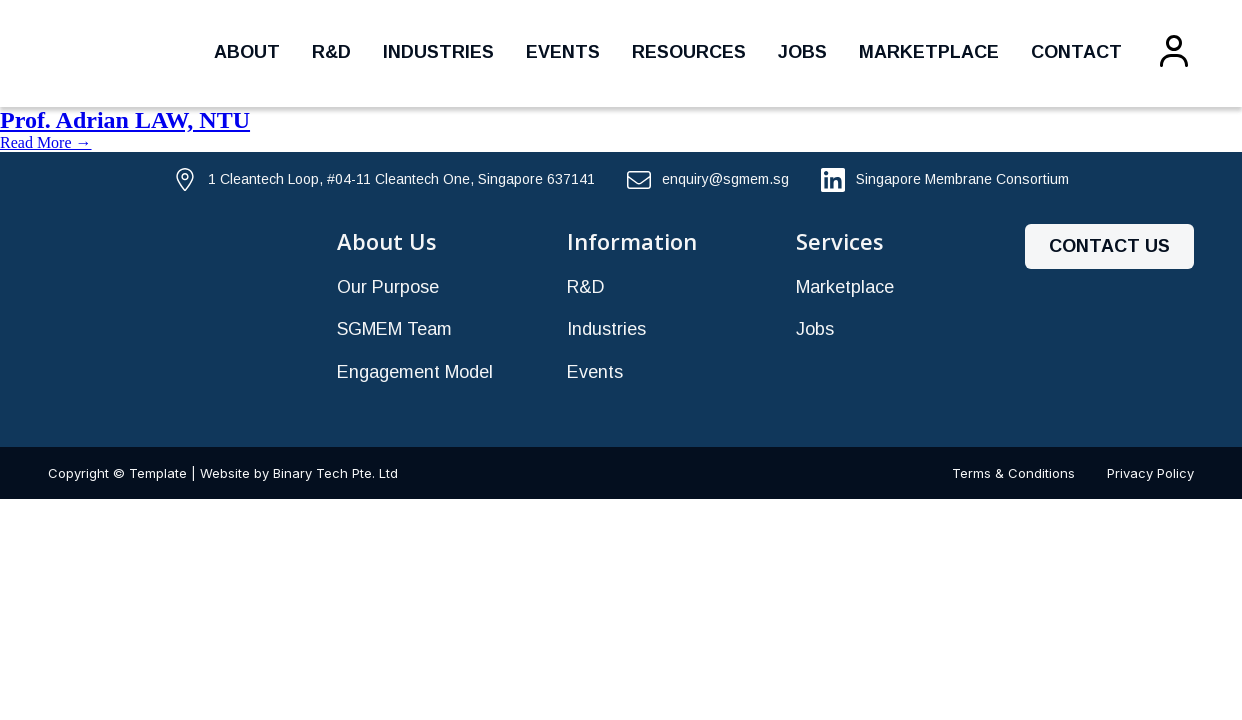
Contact (1076, 52)
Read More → (46, 142)
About (247, 52)
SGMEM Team (394, 329)
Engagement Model (415, 372)
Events (563, 52)
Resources (689, 52)
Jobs (802, 52)
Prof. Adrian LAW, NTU (125, 120)
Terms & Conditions (1013, 473)
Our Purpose (388, 287)
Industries (438, 52)
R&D (331, 52)
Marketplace (929, 52)
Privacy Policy (1150, 473)
